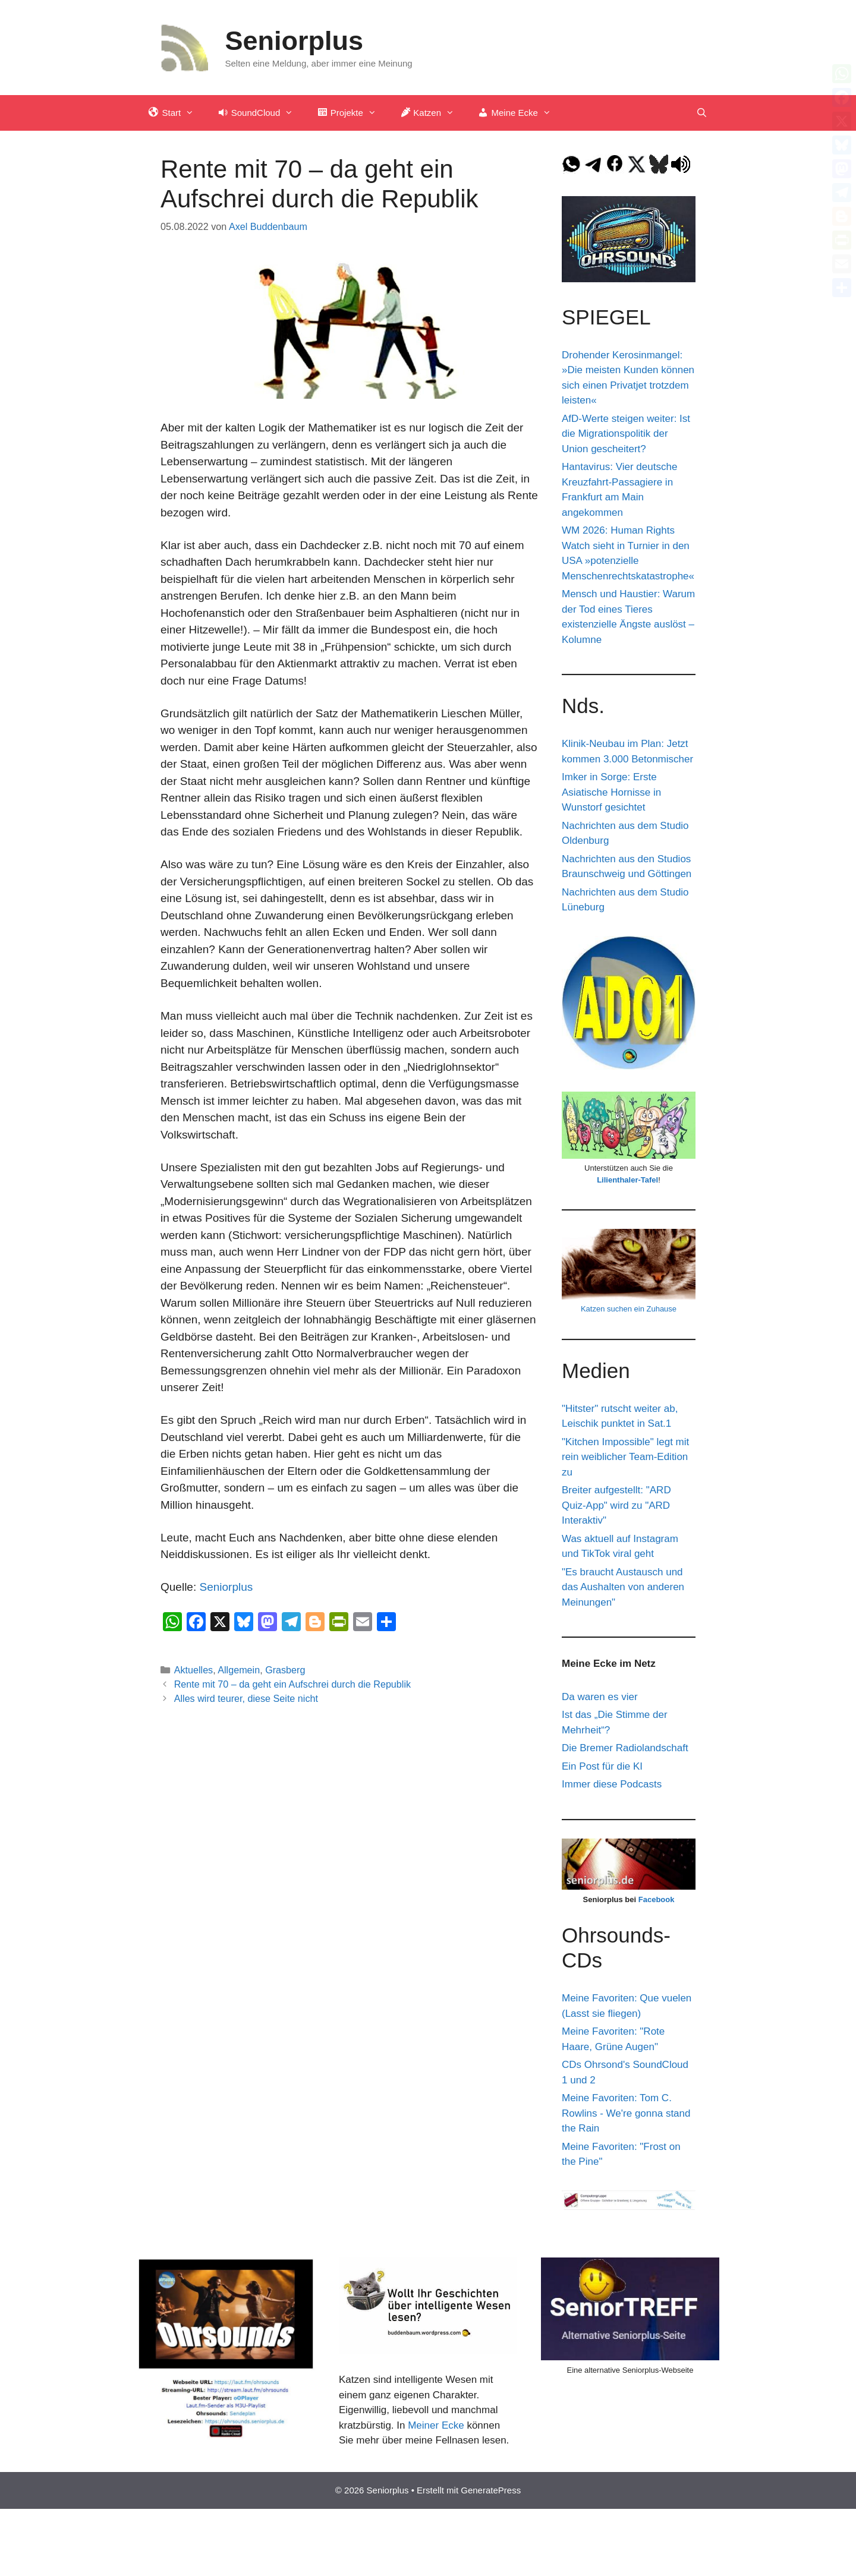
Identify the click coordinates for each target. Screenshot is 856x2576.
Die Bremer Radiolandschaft (625, 1748)
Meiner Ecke (436, 2425)
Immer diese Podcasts (612, 1784)
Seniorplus (294, 41)
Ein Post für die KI (602, 1766)
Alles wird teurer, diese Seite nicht (246, 1698)
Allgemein (239, 1669)
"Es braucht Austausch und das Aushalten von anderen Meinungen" (623, 1587)
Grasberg (285, 1669)
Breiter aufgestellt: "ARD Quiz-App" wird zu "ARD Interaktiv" (616, 1505)
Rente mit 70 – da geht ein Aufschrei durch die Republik (292, 1684)
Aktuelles (193, 1669)
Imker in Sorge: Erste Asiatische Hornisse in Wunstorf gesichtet (611, 792)
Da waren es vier (600, 1696)
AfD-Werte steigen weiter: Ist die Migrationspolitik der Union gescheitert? (626, 434)
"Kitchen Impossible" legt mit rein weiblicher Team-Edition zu (625, 1457)
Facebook (656, 1899)
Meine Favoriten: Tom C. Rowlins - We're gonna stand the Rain (626, 2113)
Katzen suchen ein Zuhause (628, 1308)
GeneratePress (491, 2490)
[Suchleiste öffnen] (701, 113)
